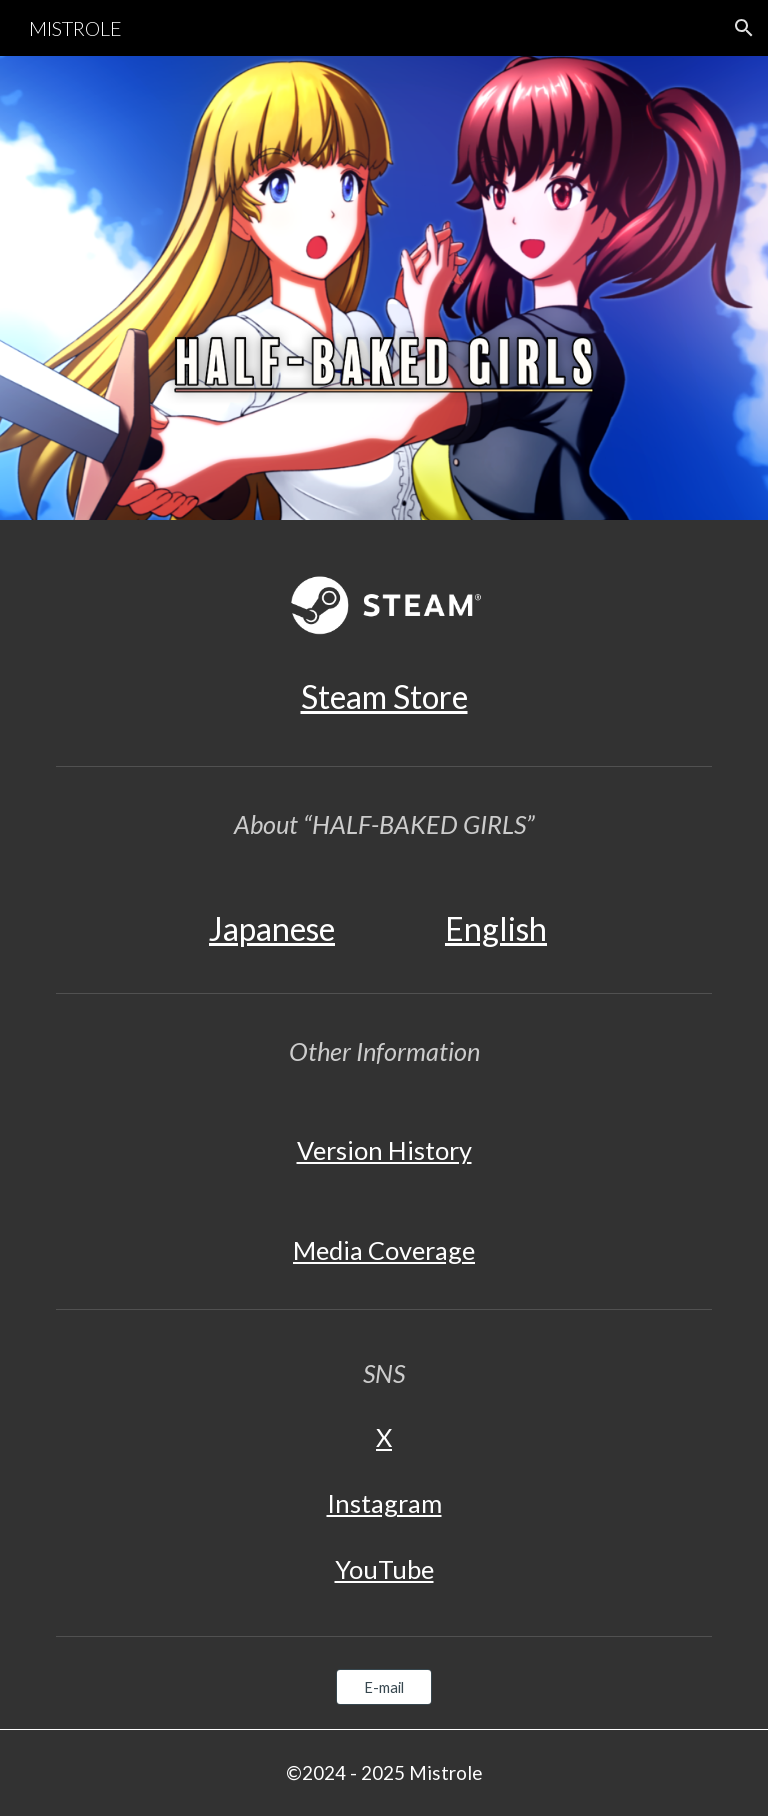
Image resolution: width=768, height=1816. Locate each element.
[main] (383, 697)
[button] (744, 28)
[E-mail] (383, 1687)
